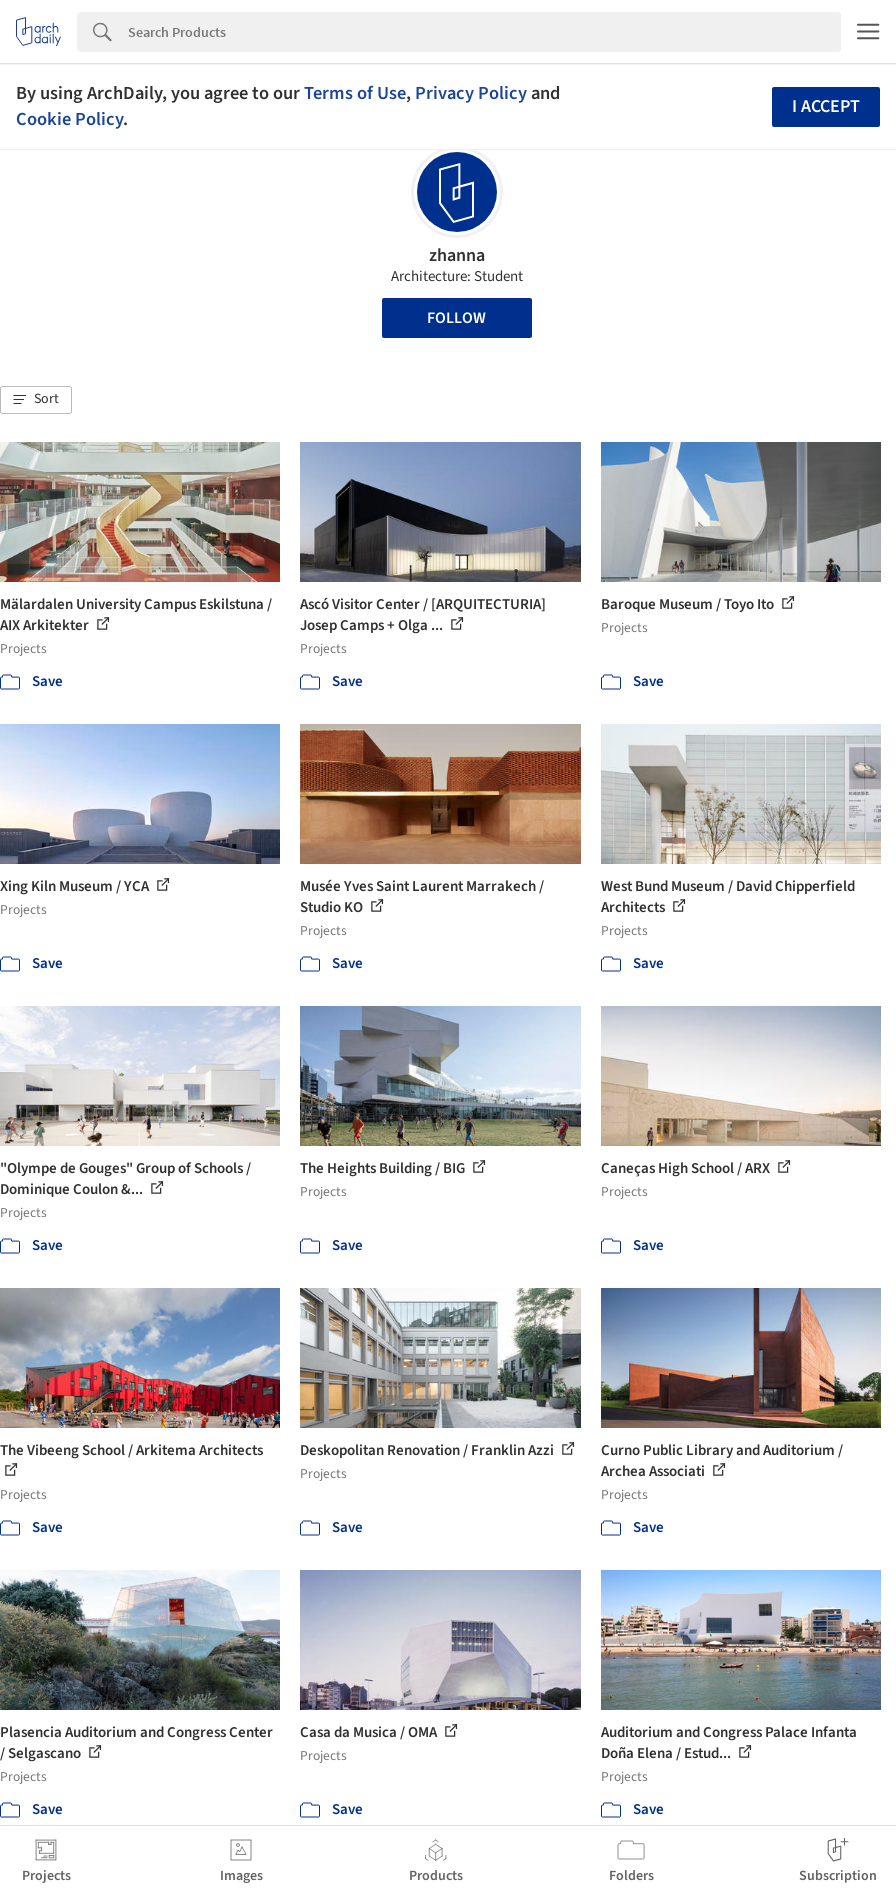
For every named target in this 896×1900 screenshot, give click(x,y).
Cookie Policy (69, 119)
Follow (456, 318)
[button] (36, 400)
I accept (826, 106)
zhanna (457, 255)
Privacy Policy (471, 93)
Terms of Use (355, 93)
